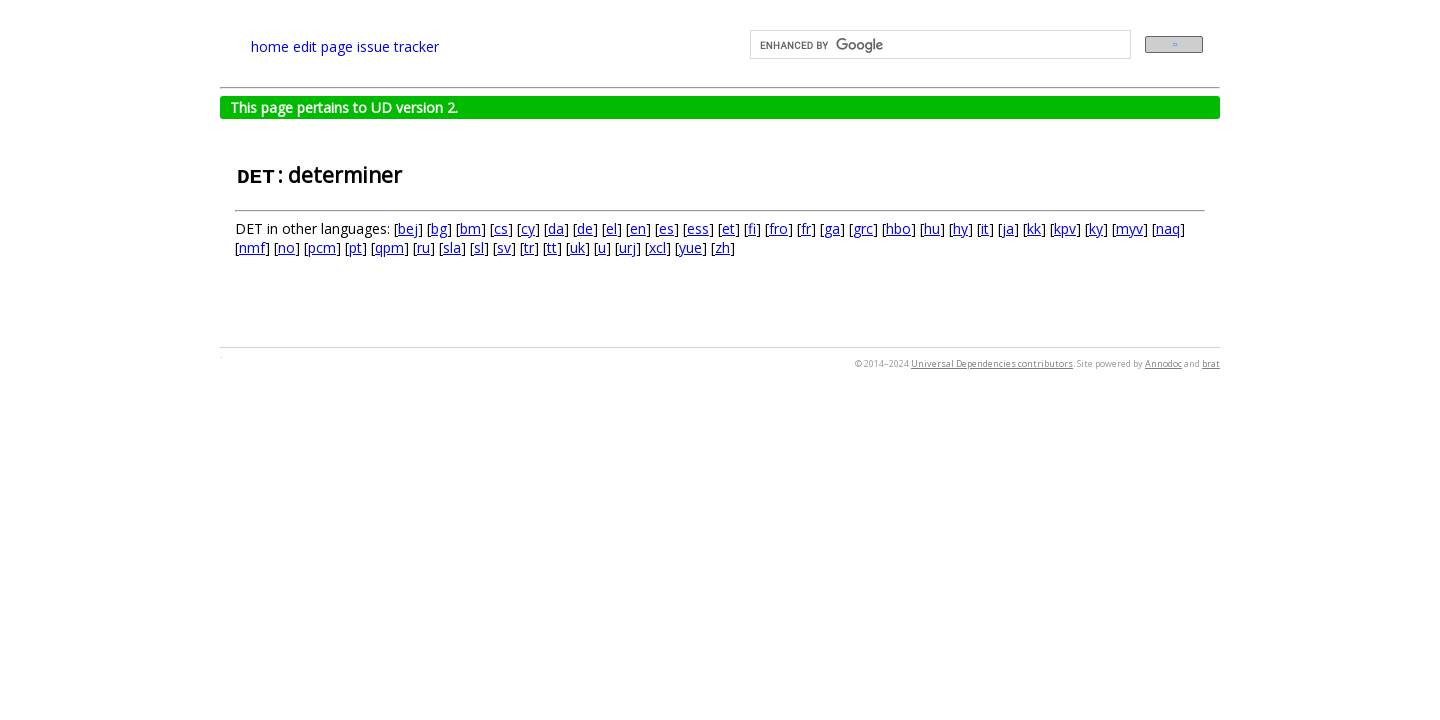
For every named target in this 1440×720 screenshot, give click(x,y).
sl (479, 247)
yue (690, 247)
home (270, 46)
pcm (322, 247)
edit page (323, 46)
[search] (938, 45)
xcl (657, 247)
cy (528, 228)
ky (1096, 228)
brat (1211, 363)
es (666, 228)
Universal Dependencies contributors (992, 363)
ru (423, 247)
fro (778, 228)
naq (1168, 228)
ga (832, 228)
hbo (898, 228)
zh (722, 247)
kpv (1065, 228)
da (556, 228)
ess (698, 228)
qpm (389, 247)
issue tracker (398, 46)
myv (1129, 228)
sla (452, 247)
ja (1008, 228)
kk (1034, 228)
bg (439, 228)
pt (355, 247)
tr (529, 247)
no (286, 247)
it (985, 228)
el (611, 228)
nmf (252, 247)
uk (577, 247)
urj (627, 247)
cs (501, 228)
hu (932, 228)
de (585, 228)
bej (408, 228)
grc (863, 228)
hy (960, 228)
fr (806, 228)
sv (504, 247)
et (728, 228)
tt (552, 247)
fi (752, 228)
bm (470, 228)
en (638, 228)
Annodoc (1163, 363)
